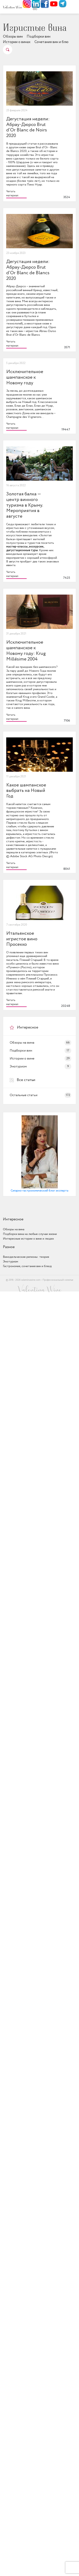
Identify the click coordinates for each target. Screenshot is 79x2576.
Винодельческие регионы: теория (26, 1257)
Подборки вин (38, 36)
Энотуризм (40, 1066)
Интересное (13, 1219)
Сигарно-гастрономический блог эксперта (39, 1190)
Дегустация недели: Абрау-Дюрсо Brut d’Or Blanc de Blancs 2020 (28, 270)
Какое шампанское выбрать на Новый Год (26, 791)
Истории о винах (17, 42)
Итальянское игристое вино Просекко (21, 939)
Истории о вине (40, 1058)
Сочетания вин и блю (51, 42)
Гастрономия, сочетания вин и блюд (27, 1266)
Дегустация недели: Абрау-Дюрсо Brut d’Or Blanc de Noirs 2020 (28, 127)
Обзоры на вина (40, 1042)
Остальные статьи (40, 1095)
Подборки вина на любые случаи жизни (30, 1234)
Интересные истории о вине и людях (28, 1238)
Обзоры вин (13, 36)
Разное (9, 1247)
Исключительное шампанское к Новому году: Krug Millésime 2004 (26, 651)
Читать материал (12, 193)
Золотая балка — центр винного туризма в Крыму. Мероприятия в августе (24, 505)
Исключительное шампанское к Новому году (24, 377)
